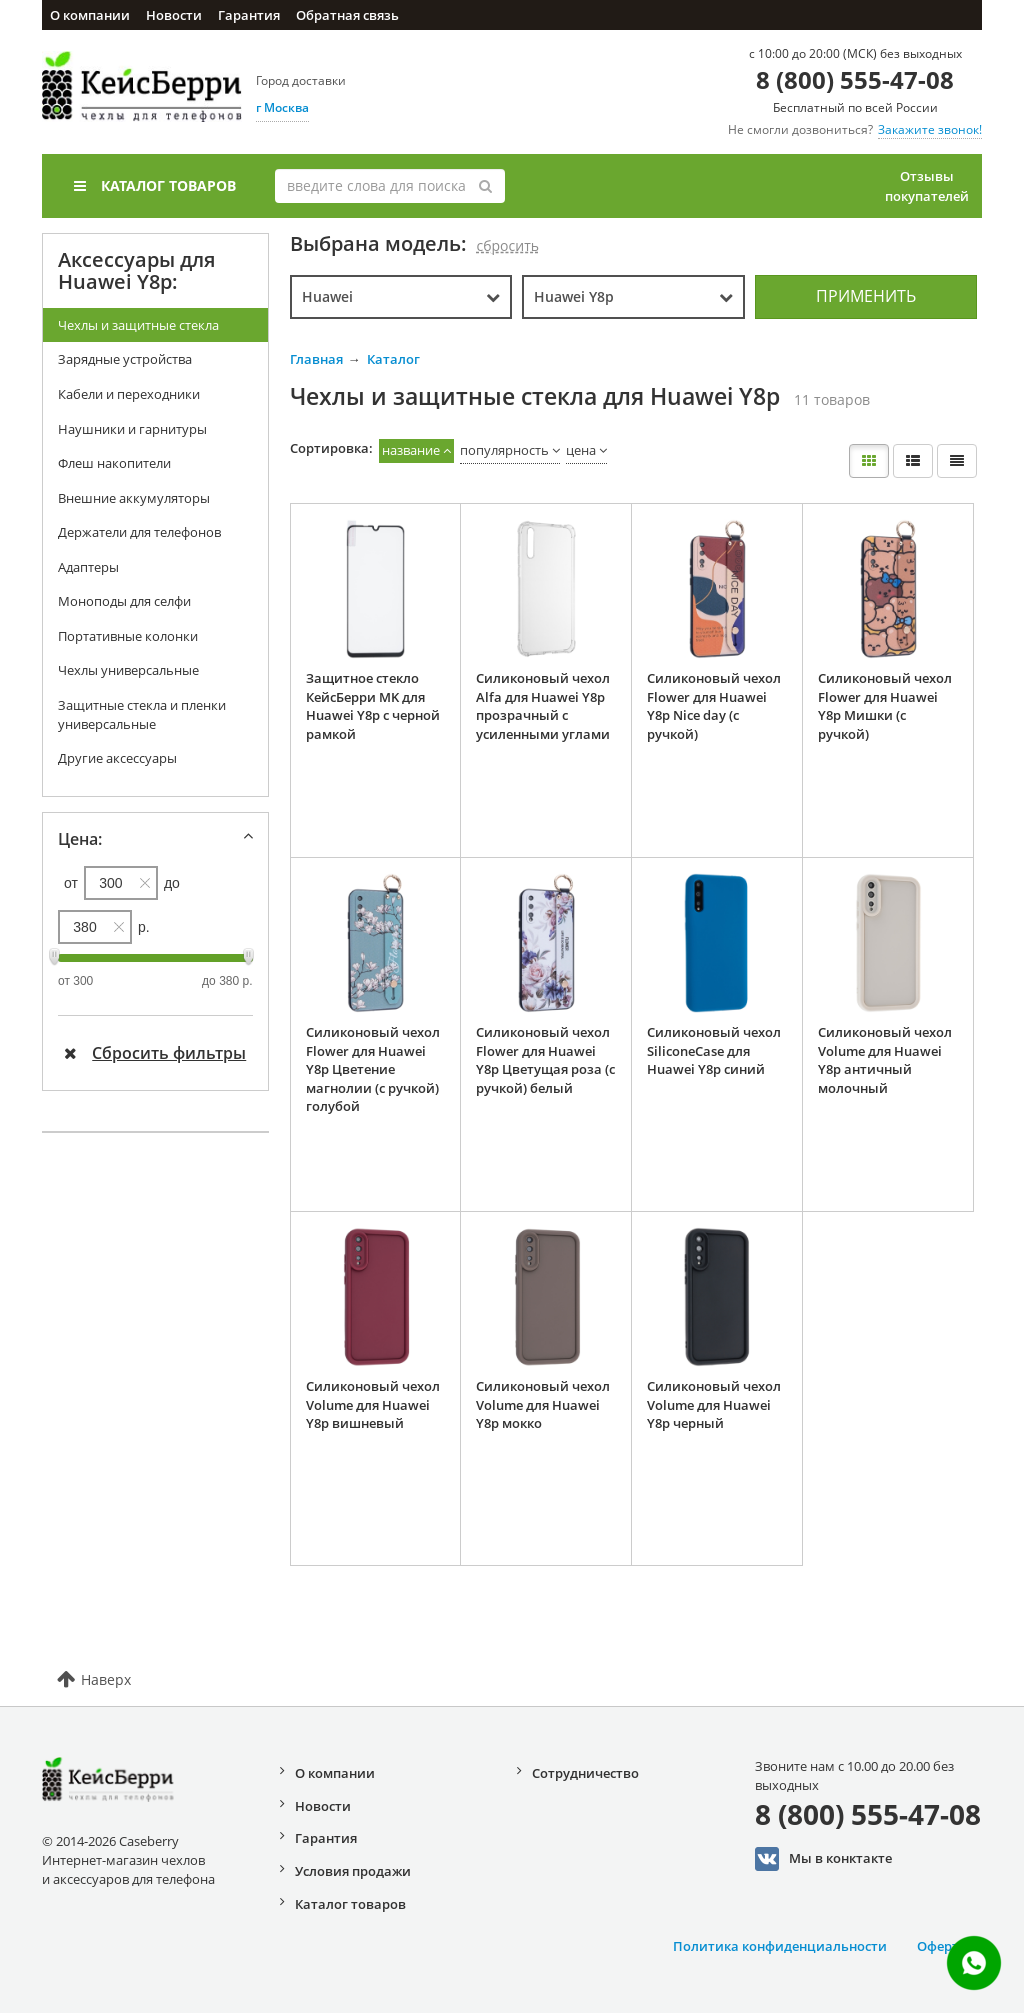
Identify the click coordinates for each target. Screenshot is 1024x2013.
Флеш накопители (114, 463)
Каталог (393, 359)
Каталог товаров (155, 185)
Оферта (942, 1946)
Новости (174, 15)
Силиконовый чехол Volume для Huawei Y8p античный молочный (885, 1060)
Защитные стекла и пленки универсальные (142, 714)
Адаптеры (88, 567)
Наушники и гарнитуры (132, 429)
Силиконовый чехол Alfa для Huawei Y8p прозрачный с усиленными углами (543, 706)
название (411, 450)
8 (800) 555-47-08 (855, 79)
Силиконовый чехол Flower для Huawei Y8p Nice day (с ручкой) (714, 706)
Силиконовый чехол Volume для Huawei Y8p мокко (543, 1404)
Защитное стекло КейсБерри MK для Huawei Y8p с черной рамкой (373, 706)
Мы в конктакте (823, 1859)
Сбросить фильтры (155, 1053)
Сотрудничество (585, 1773)
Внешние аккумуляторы (134, 498)
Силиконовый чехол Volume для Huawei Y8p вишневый (373, 1404)
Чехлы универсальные (128, 670)
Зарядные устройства (125, 359)
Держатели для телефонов (139, 532)
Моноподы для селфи (124, 601)
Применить (866, 296)
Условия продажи (353, 1871)
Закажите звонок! (930, 129)
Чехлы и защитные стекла (138, 325)
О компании (90, 15)
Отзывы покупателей (927, 186)
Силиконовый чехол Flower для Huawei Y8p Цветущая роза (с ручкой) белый (545, 1060)
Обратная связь (347, 15)
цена (581, 450)
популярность (504, 450)
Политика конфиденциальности (780, 1946)
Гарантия (249, 15)
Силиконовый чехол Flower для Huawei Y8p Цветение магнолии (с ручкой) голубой (373, 1069)
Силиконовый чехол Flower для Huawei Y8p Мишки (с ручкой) (885, 706)
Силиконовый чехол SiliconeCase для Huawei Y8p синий (714, 1050)
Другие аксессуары (117, 758)
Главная (316, 359)
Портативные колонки (128, 636)
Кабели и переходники (129, 394)
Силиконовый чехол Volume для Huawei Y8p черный (714, 1404)
